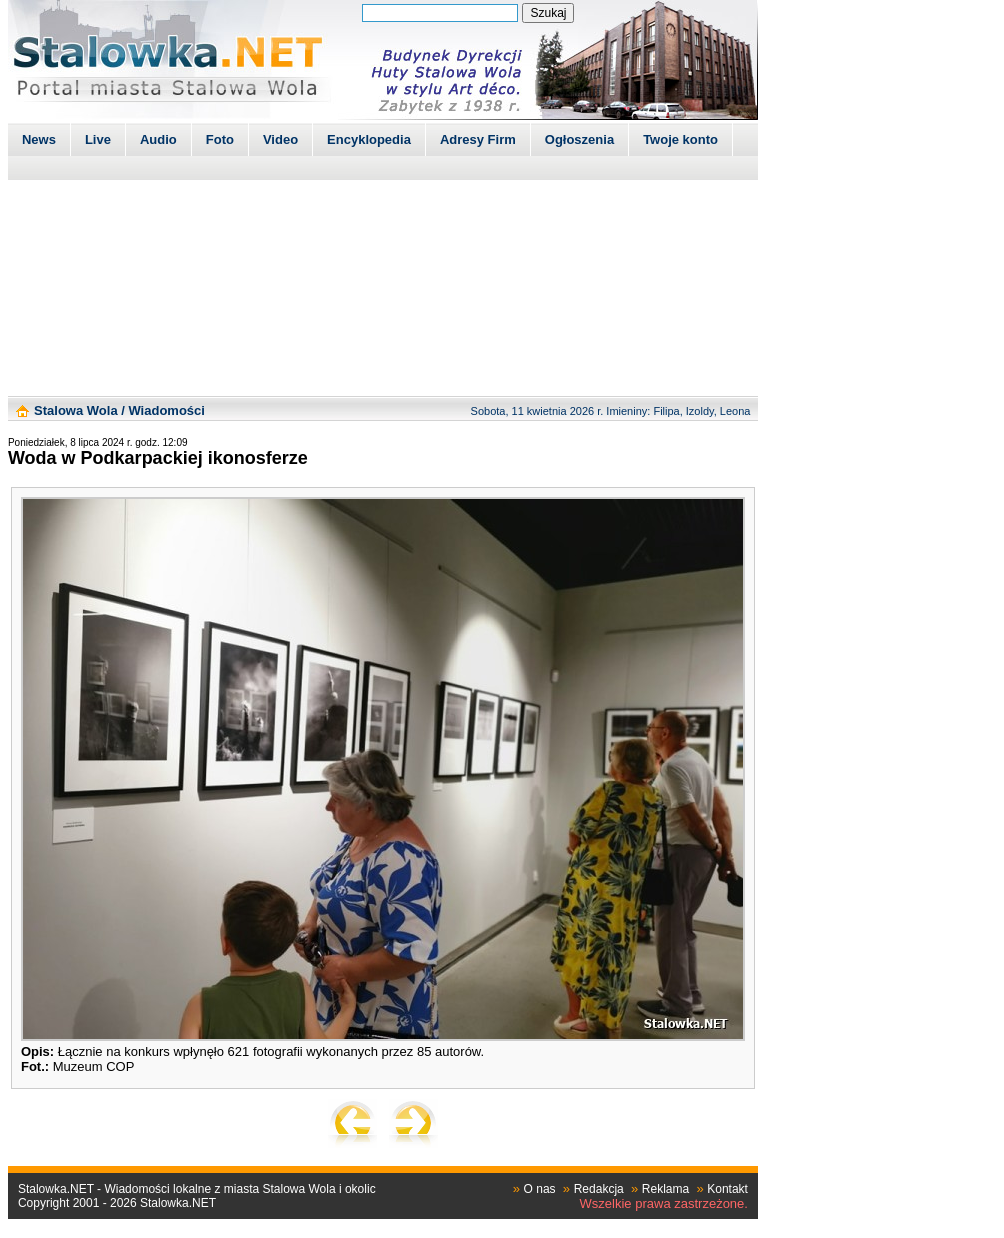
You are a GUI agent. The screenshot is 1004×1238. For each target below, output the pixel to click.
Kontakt (727, 1189)
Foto (220, 139)
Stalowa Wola (76, 410)
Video (280, 139)
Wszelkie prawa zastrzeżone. (664, 1203)
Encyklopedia (369, 139)
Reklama (665, 1189)
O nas (540, 1189)
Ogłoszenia (579, 139)
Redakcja (599, 1189)
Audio (158, 139)
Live (98, 139)
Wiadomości (166, 410)
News (39, 139)
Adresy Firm (478, 139)
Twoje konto (680, 139)
